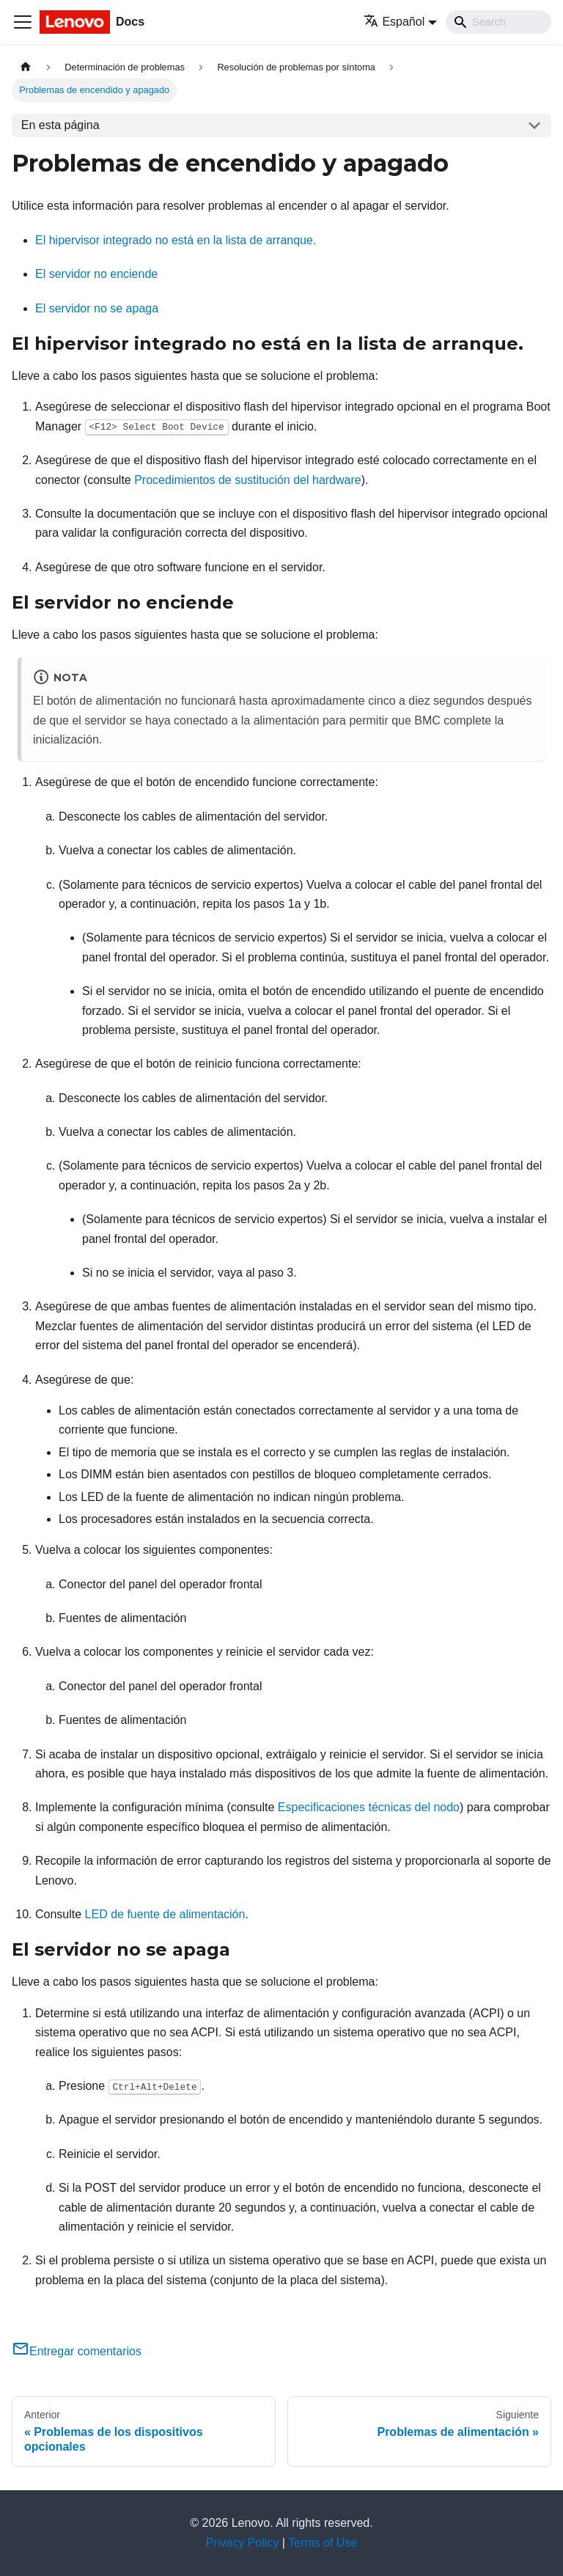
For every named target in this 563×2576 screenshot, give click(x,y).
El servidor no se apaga (96, 308)
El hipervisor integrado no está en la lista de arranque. (175, 240)
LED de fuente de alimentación (165, 1914)
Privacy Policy (242, 2542)
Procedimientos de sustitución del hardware (247, 480)
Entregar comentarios (76, 2351)
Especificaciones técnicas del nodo (369, 1807)
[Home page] (26, 67)
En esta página (60, 125)
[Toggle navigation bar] (23, 22)
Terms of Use (322, 2542)
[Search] (498, 22)
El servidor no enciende (96, 274)
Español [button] (394, 21)
